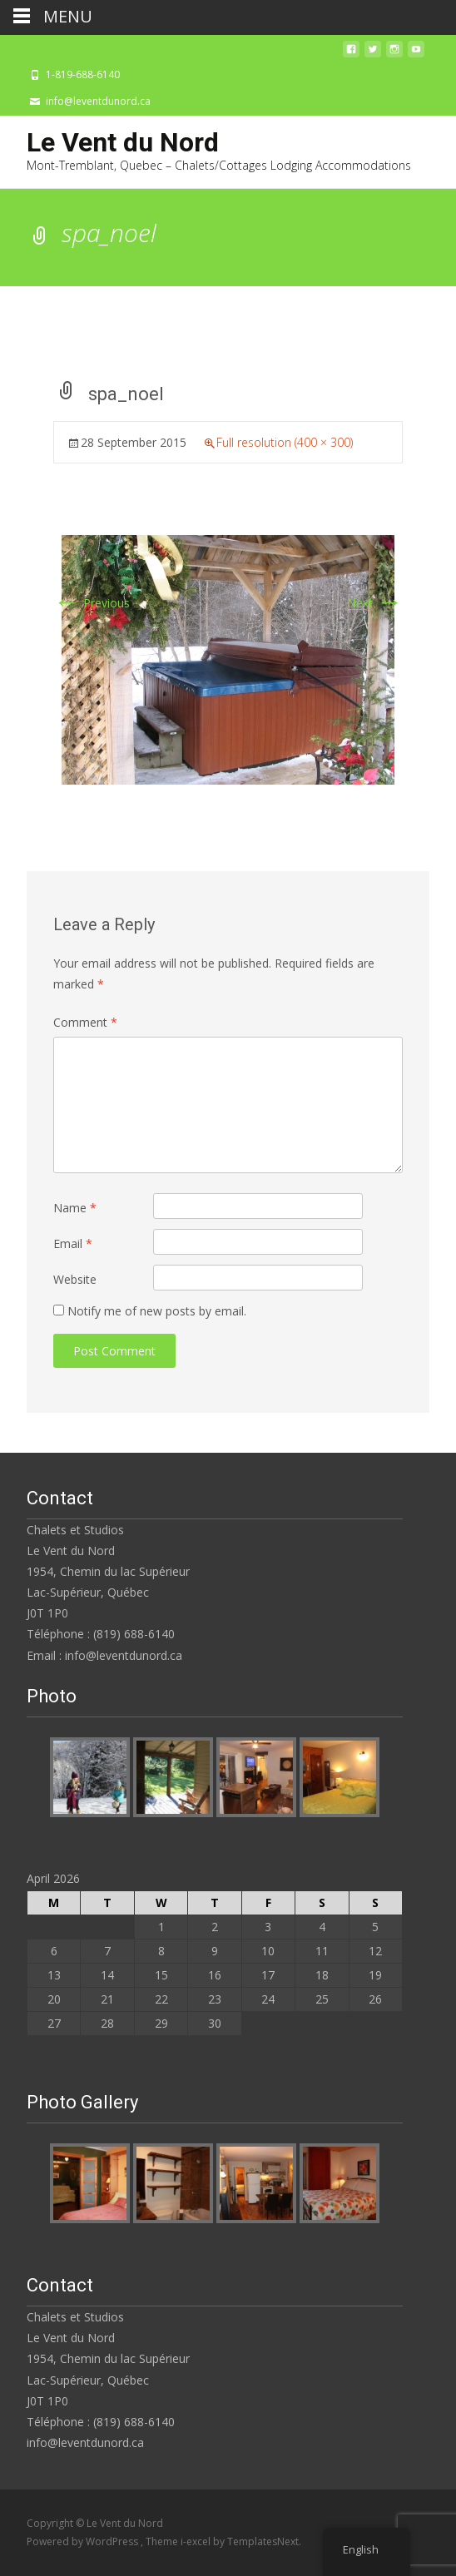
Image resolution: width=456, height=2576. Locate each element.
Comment (85, 1022)
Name (75, 1208)
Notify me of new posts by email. (156, 1311)
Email (72, 1243)
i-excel (197, 2541)
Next (375, 603)
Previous (91, 603)
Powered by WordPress (84, 2541)
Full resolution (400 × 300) (284, 442)
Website (75, 1279)
